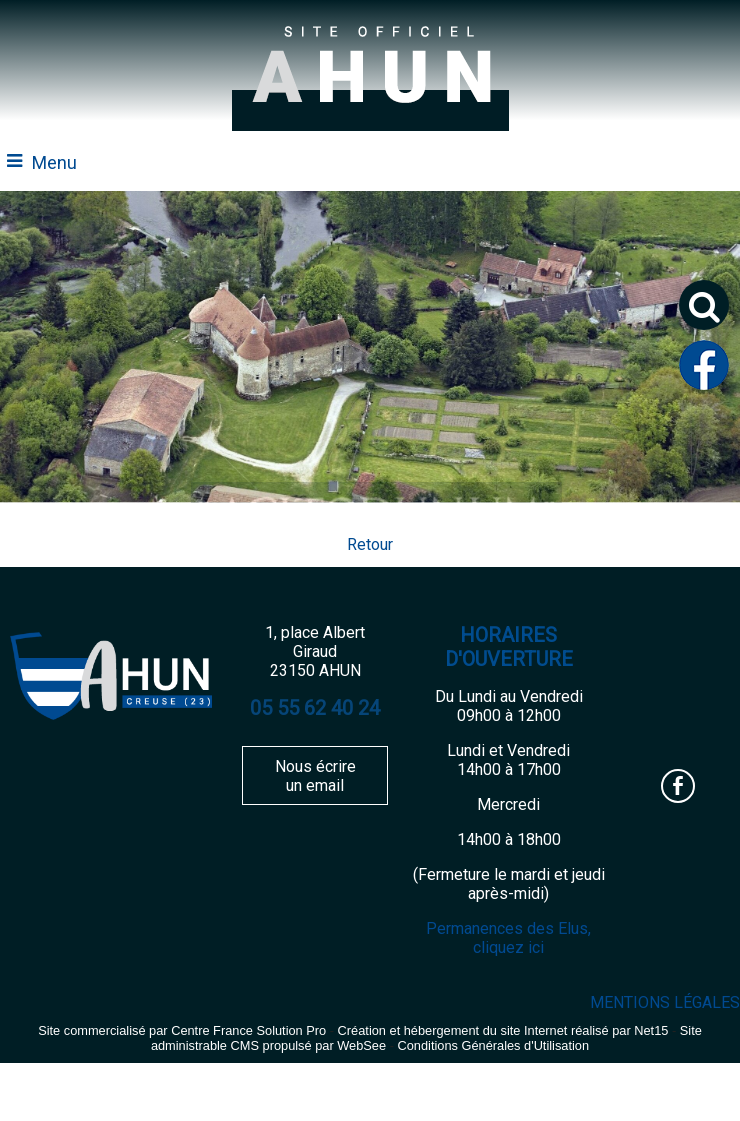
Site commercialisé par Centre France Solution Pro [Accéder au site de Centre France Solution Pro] (182, 1030)
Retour (370, 544)
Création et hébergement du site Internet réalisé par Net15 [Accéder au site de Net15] (503, 1030)
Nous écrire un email (315, 776)
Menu (54, 162)
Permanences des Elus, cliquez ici (508, 938)
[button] (704, 305)
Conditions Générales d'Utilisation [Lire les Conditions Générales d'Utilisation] (493, 1045)
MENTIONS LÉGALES (665, 1002)
